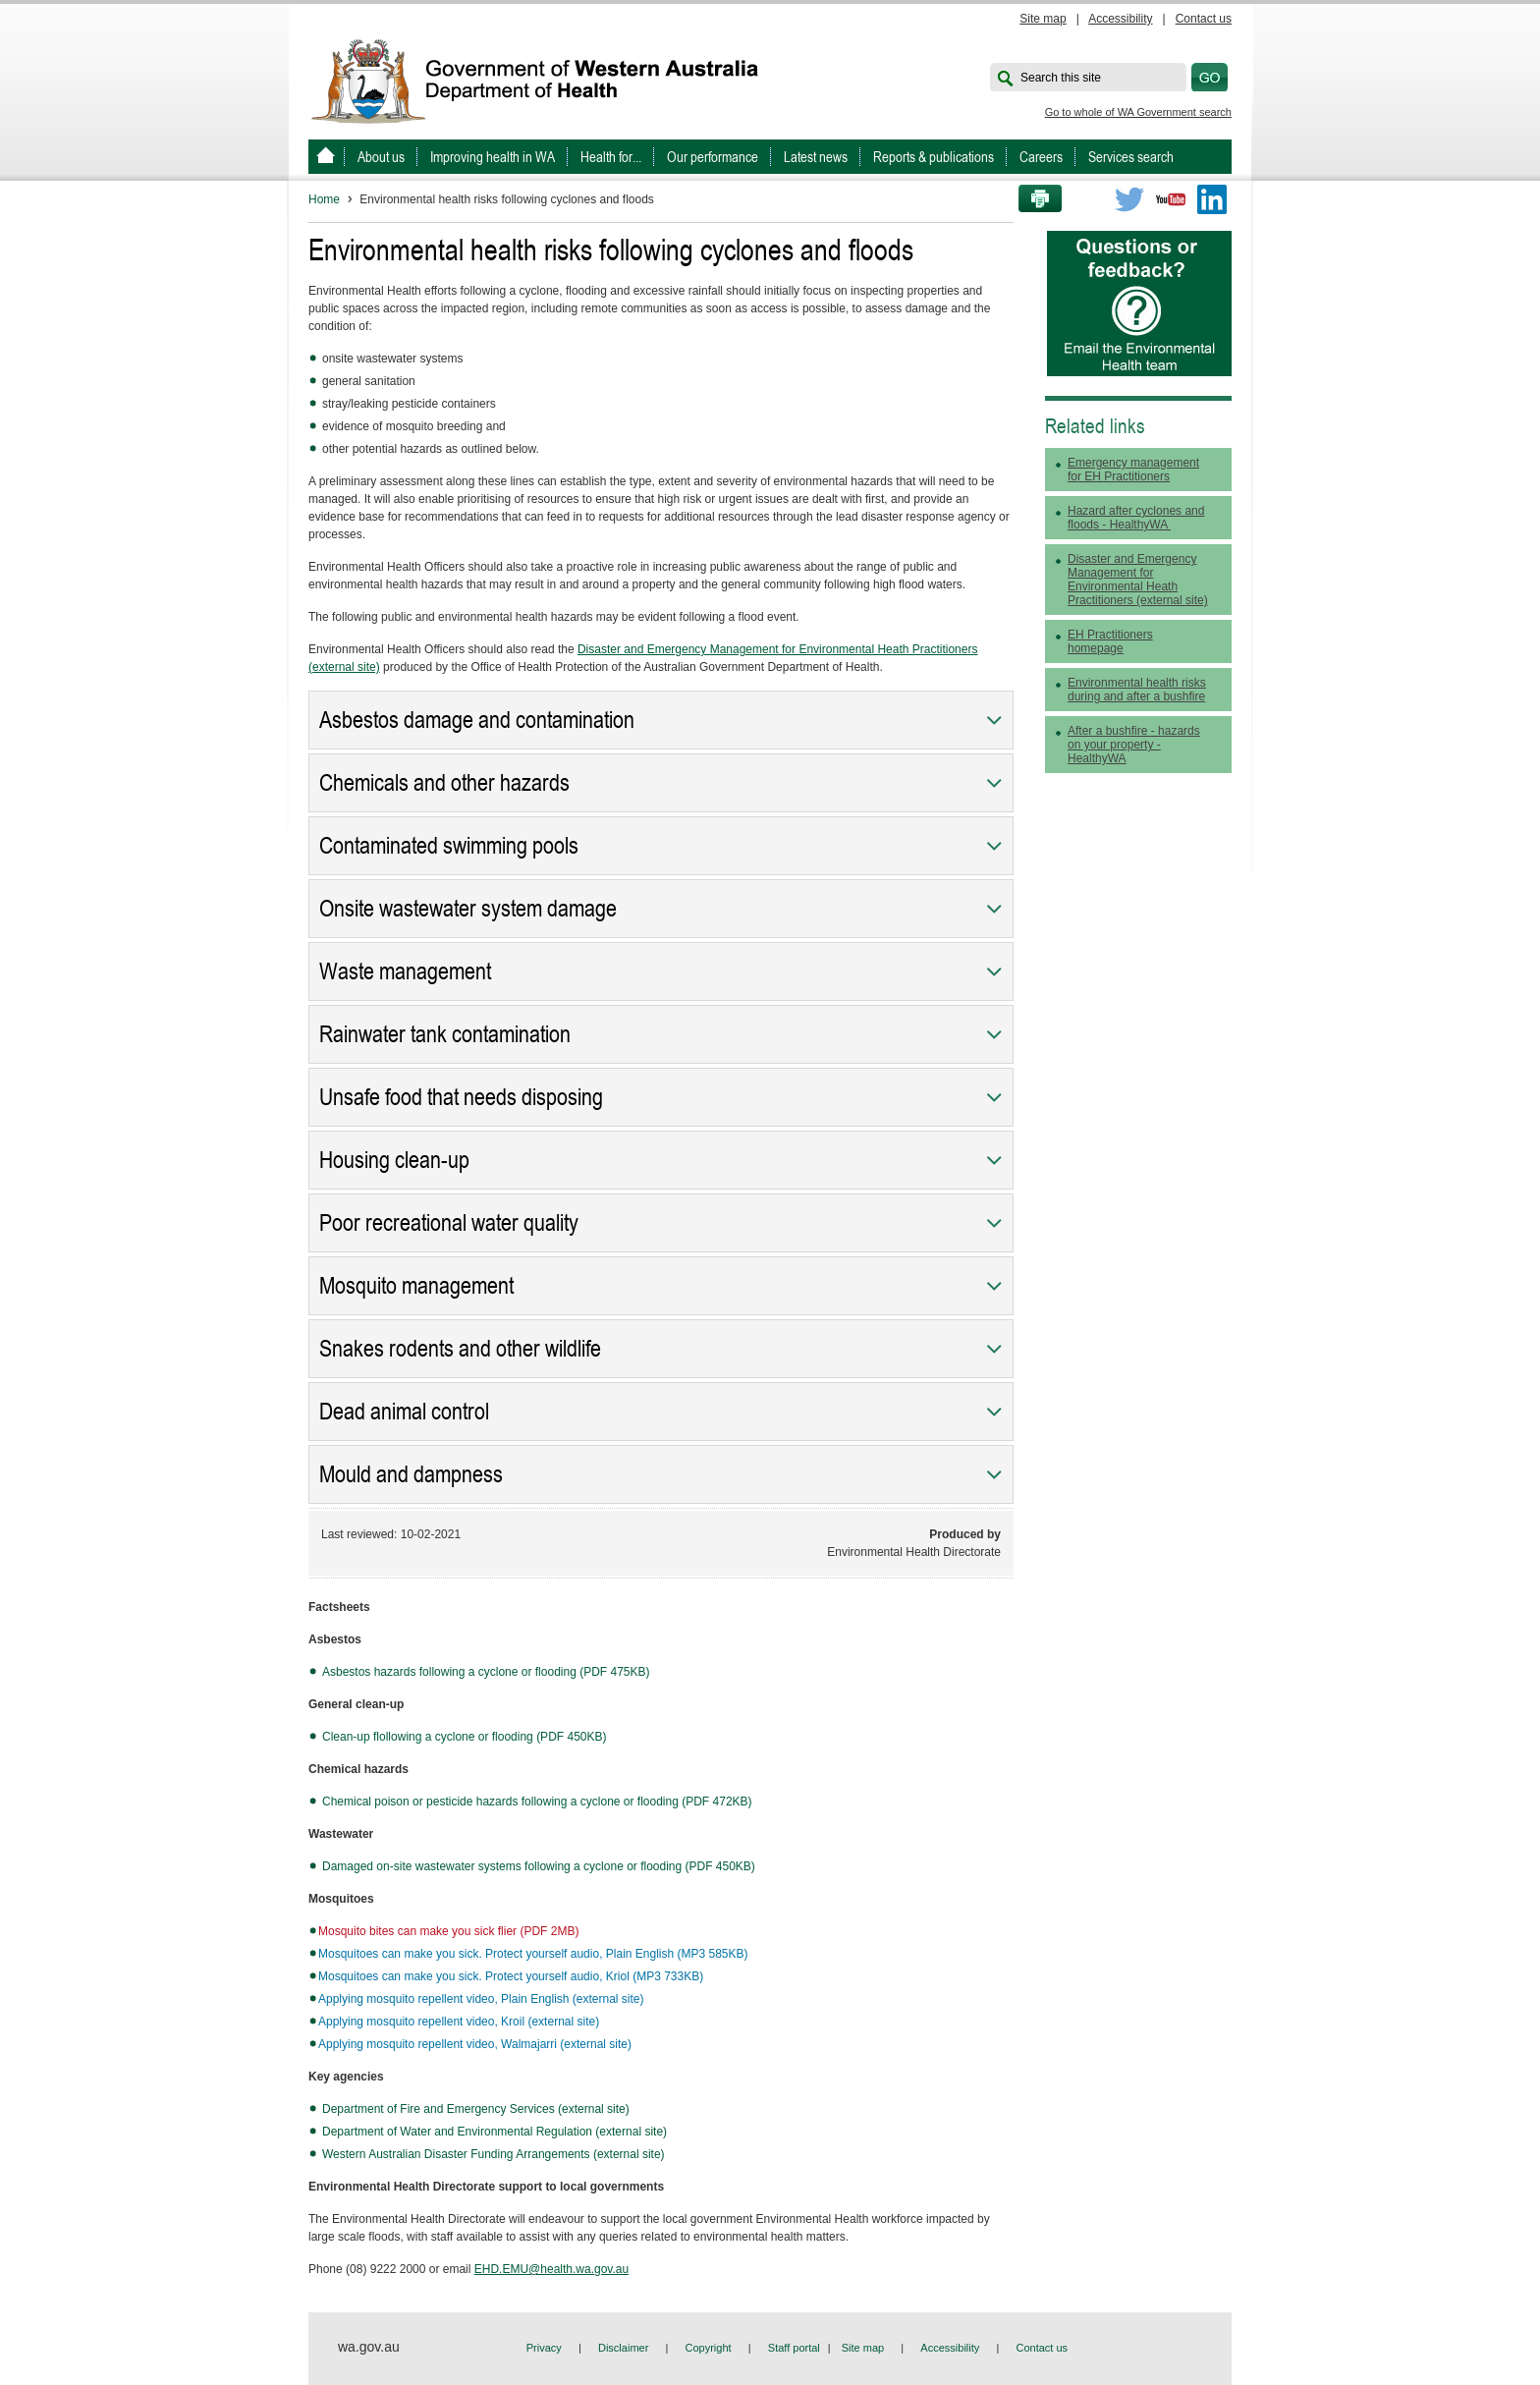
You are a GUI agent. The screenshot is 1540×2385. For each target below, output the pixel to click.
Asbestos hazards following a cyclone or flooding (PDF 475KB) (486, 1672)
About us (381, 156)
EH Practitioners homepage (1110, 641)
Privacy (544, 2348)
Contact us (1204, 19)
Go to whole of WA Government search (1138, 112)
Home (324, 199)
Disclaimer (623, 2348)
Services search (1131, 156)
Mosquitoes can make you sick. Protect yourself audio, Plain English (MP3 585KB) (533, 1954)
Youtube (1170, 199)
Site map (1042, 19)
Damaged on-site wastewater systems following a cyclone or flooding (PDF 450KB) (538, 1866)
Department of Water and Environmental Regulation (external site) (494, 2131)
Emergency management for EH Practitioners (1133, 469)
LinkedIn (1212, 199)
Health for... (610, 156)
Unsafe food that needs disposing (461, 1097)
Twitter (1129, 199)
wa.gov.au (369, 2347)
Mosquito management (416, 1286)
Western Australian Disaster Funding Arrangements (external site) (493, 2154)
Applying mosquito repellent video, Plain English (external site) (481, 1999)
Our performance (712, 156)
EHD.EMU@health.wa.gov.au (551, 2269)
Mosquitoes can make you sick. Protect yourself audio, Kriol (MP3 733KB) (510, 1976)
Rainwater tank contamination (445, 1034)
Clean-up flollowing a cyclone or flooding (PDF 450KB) (464, 1737)
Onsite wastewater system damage (468, 908)
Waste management (405, 971)
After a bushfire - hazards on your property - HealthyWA (1134, 744)
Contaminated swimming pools (448, 846)
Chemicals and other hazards (444, 783)
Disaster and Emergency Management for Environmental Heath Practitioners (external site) (1138, 579)
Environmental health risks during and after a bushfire (1137, 689)
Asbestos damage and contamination (476, 720)
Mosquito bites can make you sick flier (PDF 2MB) (448, 1931)
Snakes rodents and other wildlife (460, 1348)
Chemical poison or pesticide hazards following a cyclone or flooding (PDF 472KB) (537, 1801)
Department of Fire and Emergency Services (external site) (476, 2109)
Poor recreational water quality (448, 1223)
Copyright (709, 2348)
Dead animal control (404, 1411)
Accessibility (1120, 19)
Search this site (1060, 77)
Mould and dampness (411, 1474)
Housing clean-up (394, 1160)
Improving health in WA (492, 156)
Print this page (1033, 199)
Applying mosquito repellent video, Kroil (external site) (458, 2021)
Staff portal (794, 2348)
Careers (1041, 156)
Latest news (816, 156)
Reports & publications (933, 156)
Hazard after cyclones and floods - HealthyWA (1136, 517)
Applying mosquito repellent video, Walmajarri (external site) (475, 2044)
